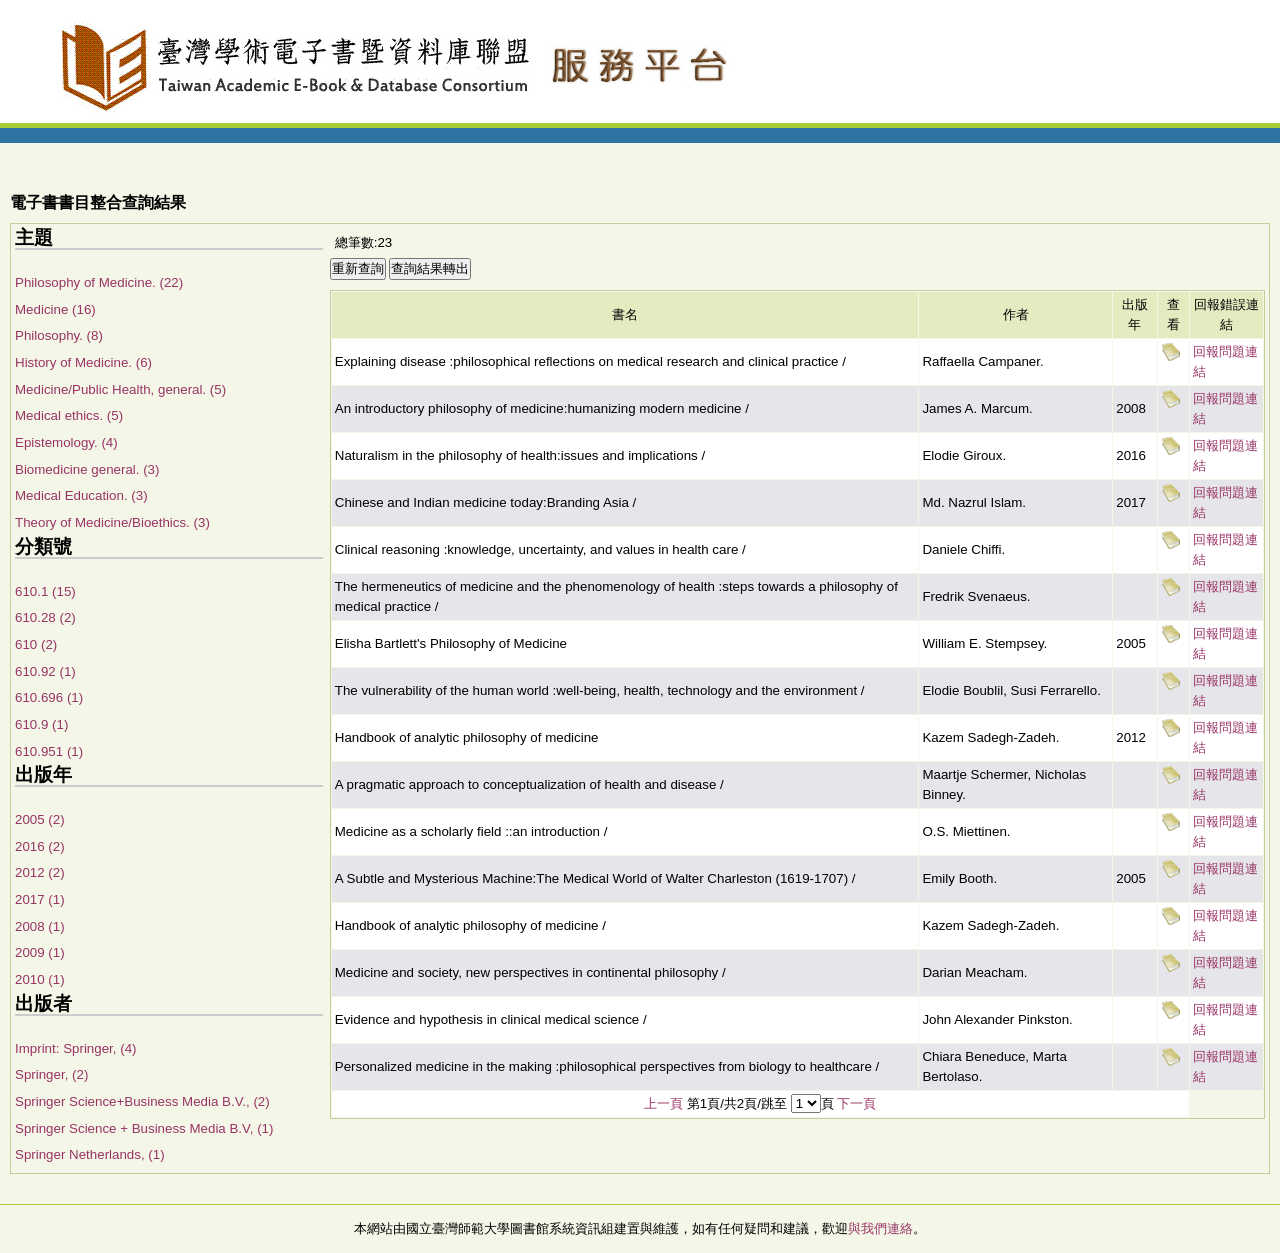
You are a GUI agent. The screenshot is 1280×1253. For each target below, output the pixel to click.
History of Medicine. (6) (83, 362)
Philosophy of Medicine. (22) (99, 282)
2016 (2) (40, 846)
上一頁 (663, 1103)
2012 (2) (40, 872)
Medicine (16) (55, 309)
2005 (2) (40, 819)
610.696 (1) (49, 697)
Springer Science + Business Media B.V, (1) (144, 1128)
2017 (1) (40, 899)
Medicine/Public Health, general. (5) (120, 389)
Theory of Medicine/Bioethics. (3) (112, 522)
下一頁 (856, 1103)
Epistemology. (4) (66, 442)
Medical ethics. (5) (69, 415)
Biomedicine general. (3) (87, 469)
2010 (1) (40, 979)
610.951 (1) (49, 751)
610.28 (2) (45, 617)
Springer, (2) (51, 1074)
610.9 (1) (41, 724)
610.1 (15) (45, 591)
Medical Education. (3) (81, 495)
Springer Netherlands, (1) (90, 1154)
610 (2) (36, 644)
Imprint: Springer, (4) (75, 1048)
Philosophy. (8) (59, 335)
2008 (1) (40, 926)
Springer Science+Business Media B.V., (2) (142, 1101)
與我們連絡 (880, 1228)
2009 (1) (40, 952)
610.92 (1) (45, 671)
